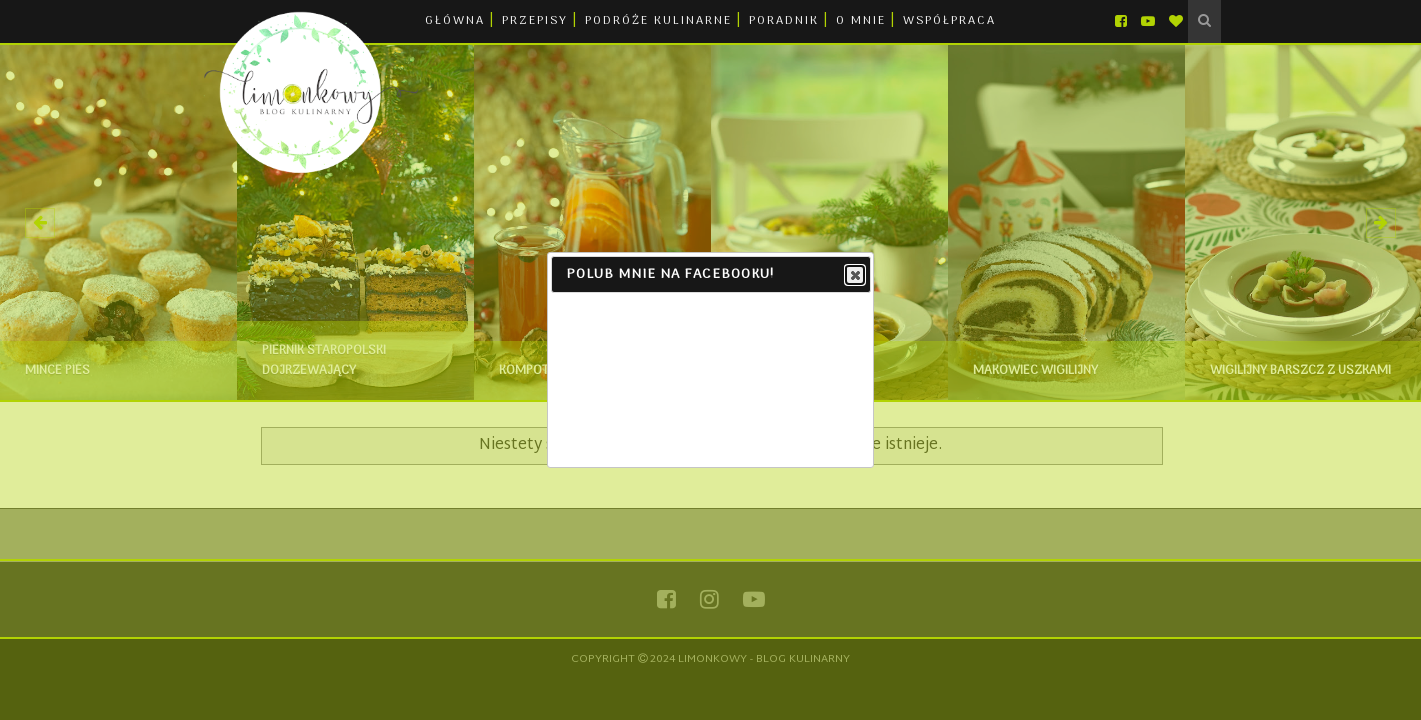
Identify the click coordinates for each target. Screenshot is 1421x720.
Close (854, 276)
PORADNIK (784, 21)
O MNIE (861, 21)
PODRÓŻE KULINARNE (658, 21)
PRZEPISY (535, 21)
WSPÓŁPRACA (949, 21)
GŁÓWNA (455, 21)
